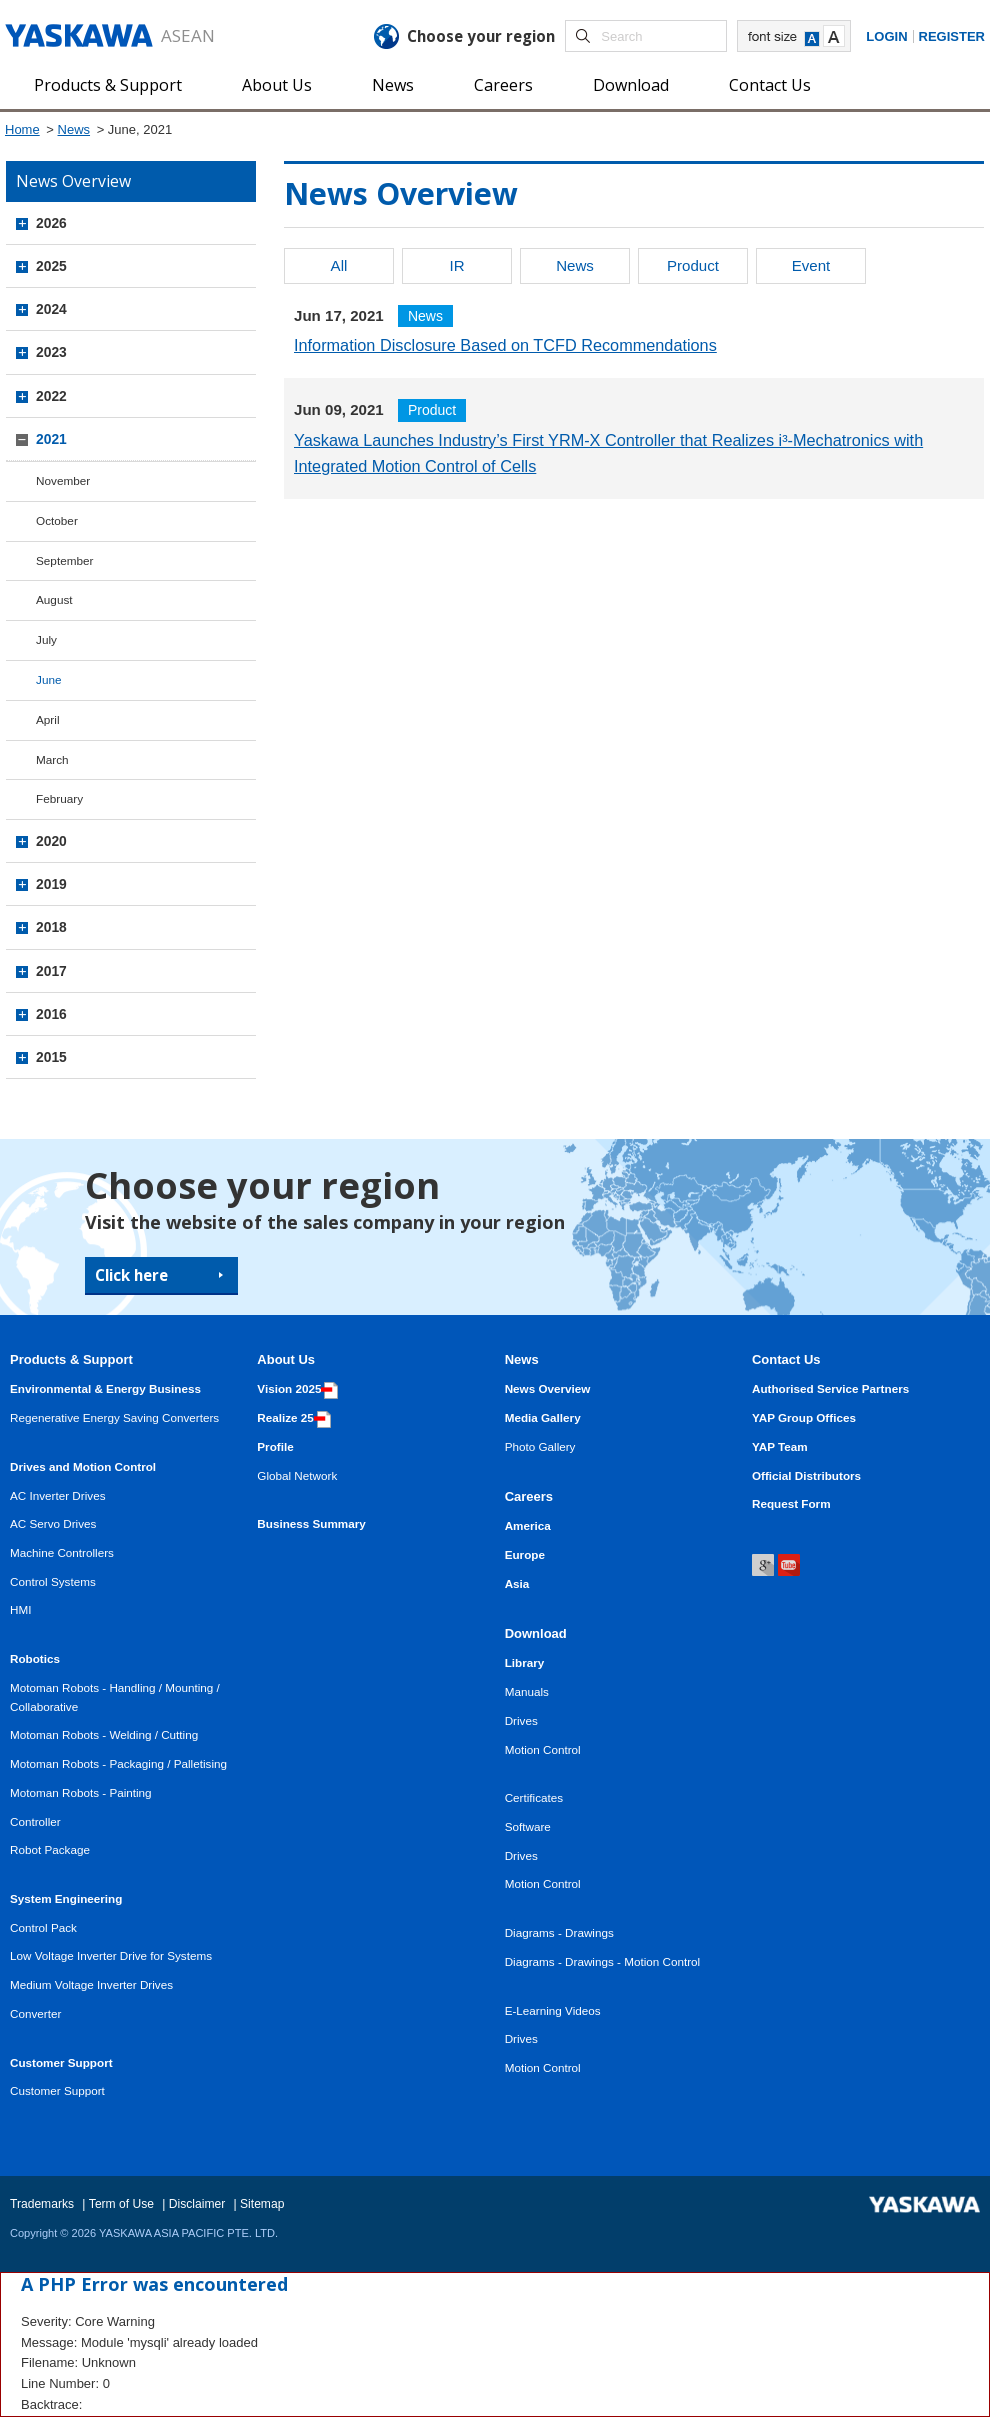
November (63, 480)
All (339, 265)
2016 (51, 1014)
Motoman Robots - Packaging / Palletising (118, 1763)
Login (886, 36)
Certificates (534, 1797)
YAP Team (780, 1446)
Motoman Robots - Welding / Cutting (104, 1734)
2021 (51, 439)
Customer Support (61, 2062)
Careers (503, 85)
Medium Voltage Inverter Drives (91, 1984)
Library (525, 1662)
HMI (20, 1609)
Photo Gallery (540, 1446)
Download (631, 85)
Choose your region (481, 36)
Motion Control (543, 1749)
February (59, 798)
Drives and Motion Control (83, 1466)
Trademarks (42, 2204)
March (52, 759)
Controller (35, 1821)
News (393, 85)
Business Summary (311, 1523)
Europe (525, 1554)
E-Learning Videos (553, 2010)
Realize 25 (294, 1417)
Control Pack (43, 1927)
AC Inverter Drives (57, 1495)
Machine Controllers (62, 1552)
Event (811, 265)
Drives (521, 1720)
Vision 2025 (297, 1388)
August (54, 599)
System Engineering (66, 1898)
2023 (51, 352)
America (528, 1525)
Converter (35, 2013)
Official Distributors (806, 1475)
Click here (131, 1275)
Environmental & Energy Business (105, 1388)
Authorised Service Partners (830, 1388)
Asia (517, 1583)
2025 (51, 266)
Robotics (35, 1658)
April (48, 719)
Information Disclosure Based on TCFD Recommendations (505, 345)
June (48, 679)
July (46, 639)
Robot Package (50, 1849)
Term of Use (121, 2204)
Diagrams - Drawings (559, 1932)
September (64, 560)
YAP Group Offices (804, 1417)
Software (528, 1826)
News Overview (548, 1388)
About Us (277, 85)
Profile (275, 1446)
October (57, 520)
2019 (51, 884)
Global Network (297, 1475)
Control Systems (53, 1581)
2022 (51, 396)
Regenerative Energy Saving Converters (114, 1417)
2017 (51, 971)
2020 (51, 841)
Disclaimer (197, 2204)
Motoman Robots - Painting (81, 1792)
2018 (51, 927)
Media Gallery (543, 1417)
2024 (51, 309)
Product (693, 265)
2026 (51, 223)
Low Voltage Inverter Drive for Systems (111, 1955)
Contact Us (770, 85)
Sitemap (262, 2204)
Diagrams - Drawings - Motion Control (603, 1961)
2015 (51, 1057)
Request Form (791, 1503)
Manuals (527, 1691)
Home (22, 129)
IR (456, 265)
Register (952, 36)
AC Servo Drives (53, 1523)
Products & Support (108, 85)
